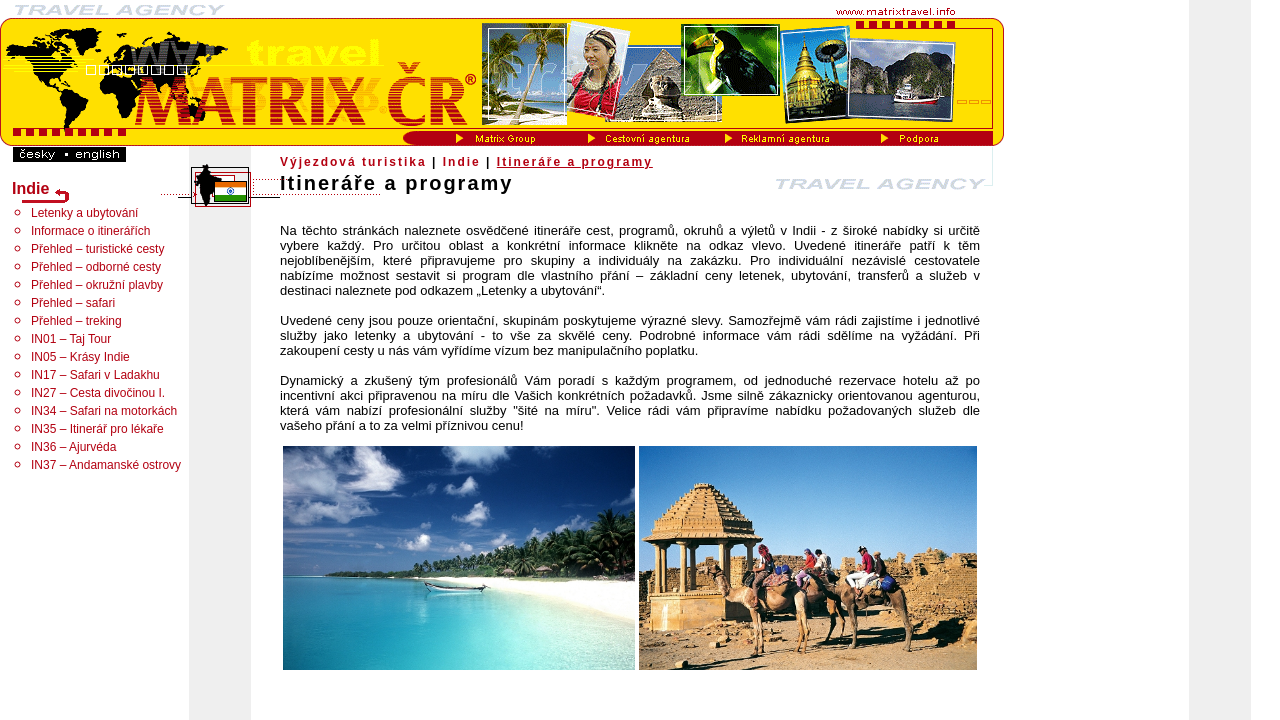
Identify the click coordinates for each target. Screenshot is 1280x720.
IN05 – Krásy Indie (80, 357)
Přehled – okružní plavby (97, 285)
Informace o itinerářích (90, 231)
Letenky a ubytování (84, 213)
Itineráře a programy (575, 162)
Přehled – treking (76, 321)
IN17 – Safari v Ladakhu (95, 375)
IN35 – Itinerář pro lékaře (97, 429)
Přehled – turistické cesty (97, 249)
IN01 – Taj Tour (71, 339)
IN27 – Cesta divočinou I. (98, 393)
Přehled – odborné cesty (96, 267)
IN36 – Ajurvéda (73, 447)
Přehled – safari (73, 303)
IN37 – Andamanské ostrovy (106, 465)
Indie (462, 162)
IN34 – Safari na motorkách (104, 411)
